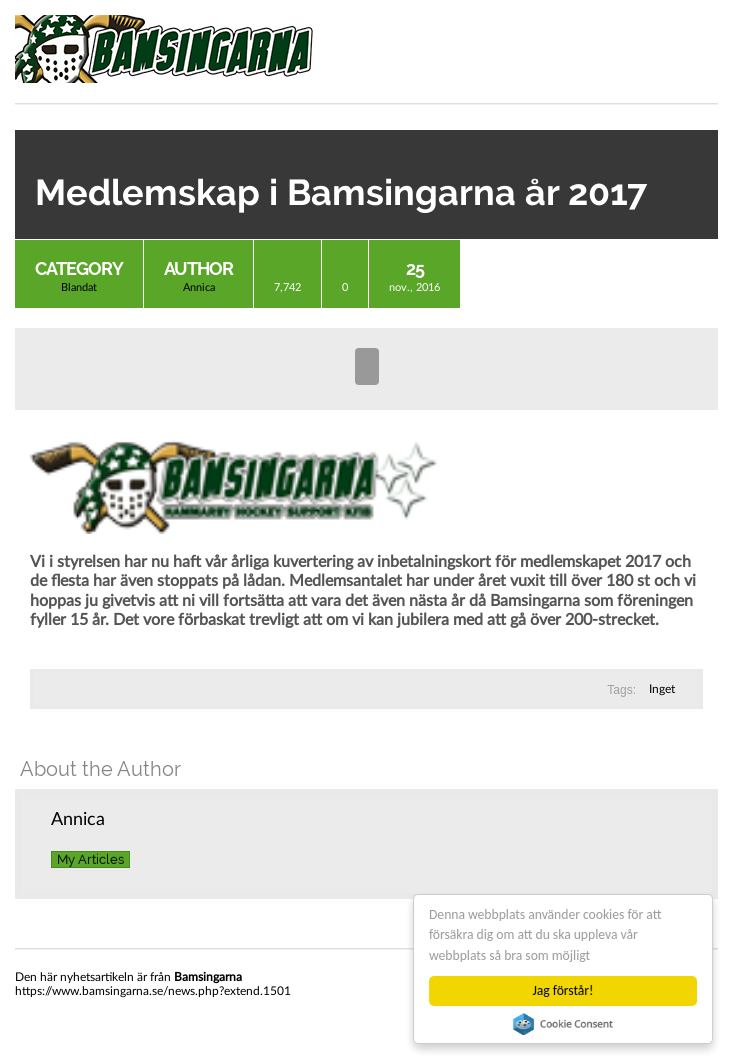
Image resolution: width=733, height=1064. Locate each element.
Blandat (79, 287)
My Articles (90, 859)
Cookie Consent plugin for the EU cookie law (563, 1024)
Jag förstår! (563, 990)
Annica (199, 287)
